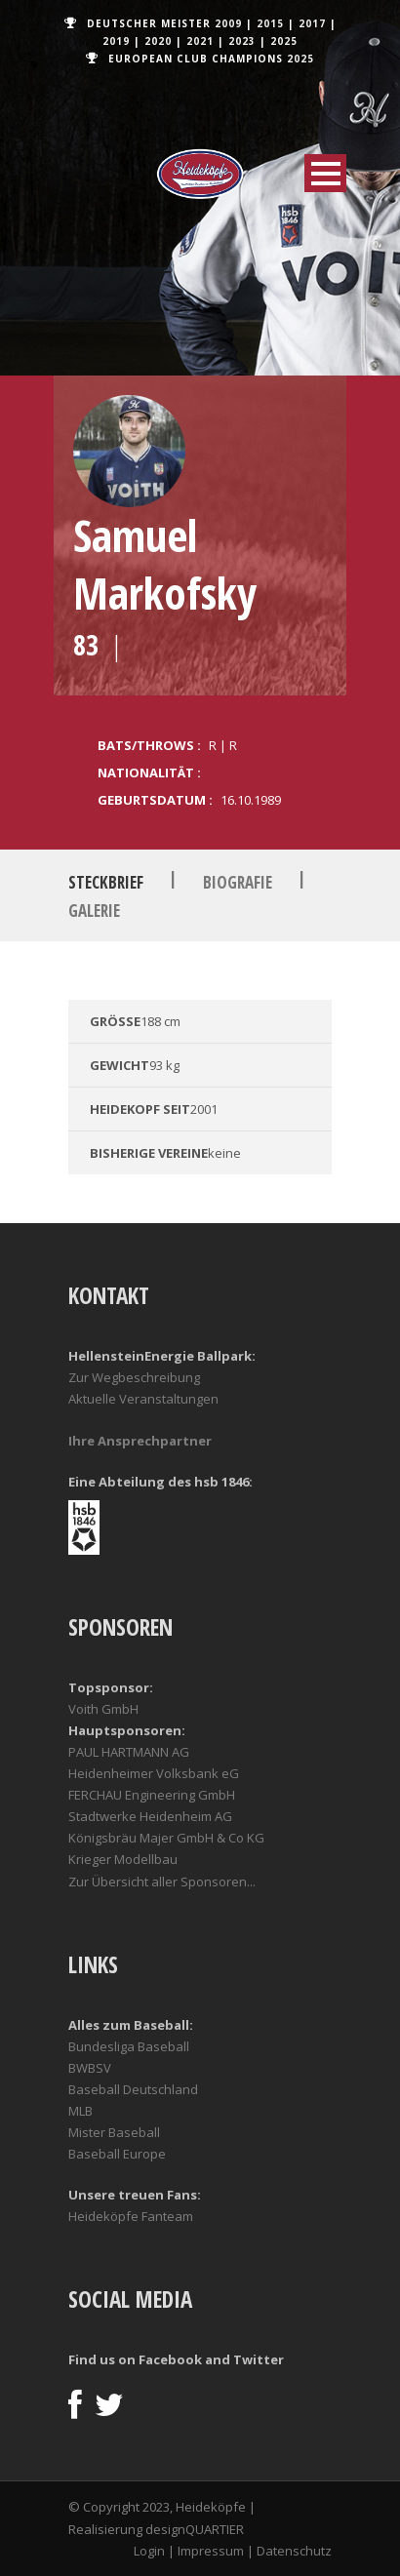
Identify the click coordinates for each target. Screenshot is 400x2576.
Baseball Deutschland (133, 2089)
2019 (116, 41)
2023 (242, 41)
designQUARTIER (194, 2529)
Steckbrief (105, 882)
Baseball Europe (117, 2153)
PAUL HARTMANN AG (128, 1752)
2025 (284, 41)
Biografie (237, 882)
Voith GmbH (103, 1709)
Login (149, 2550)
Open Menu (325, 173)
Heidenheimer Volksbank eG (153, 1773)
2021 (200, 41)
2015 (270, 23)
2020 (158, 41)
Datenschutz (294, 2550)
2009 (228, 23)
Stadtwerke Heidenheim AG (150, 1816)
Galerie (94, 910)
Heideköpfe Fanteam (130, 2216)
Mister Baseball (114, 2132)
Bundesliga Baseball (128, 2046)
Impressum (211, 2550)
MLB (80, 2111)
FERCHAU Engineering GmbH (151, 1794)
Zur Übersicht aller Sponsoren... (162, 1881)
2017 (312, 23)
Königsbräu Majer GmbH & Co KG (166, 1837)
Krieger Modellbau (123, 1859)
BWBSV (89, 2068)
